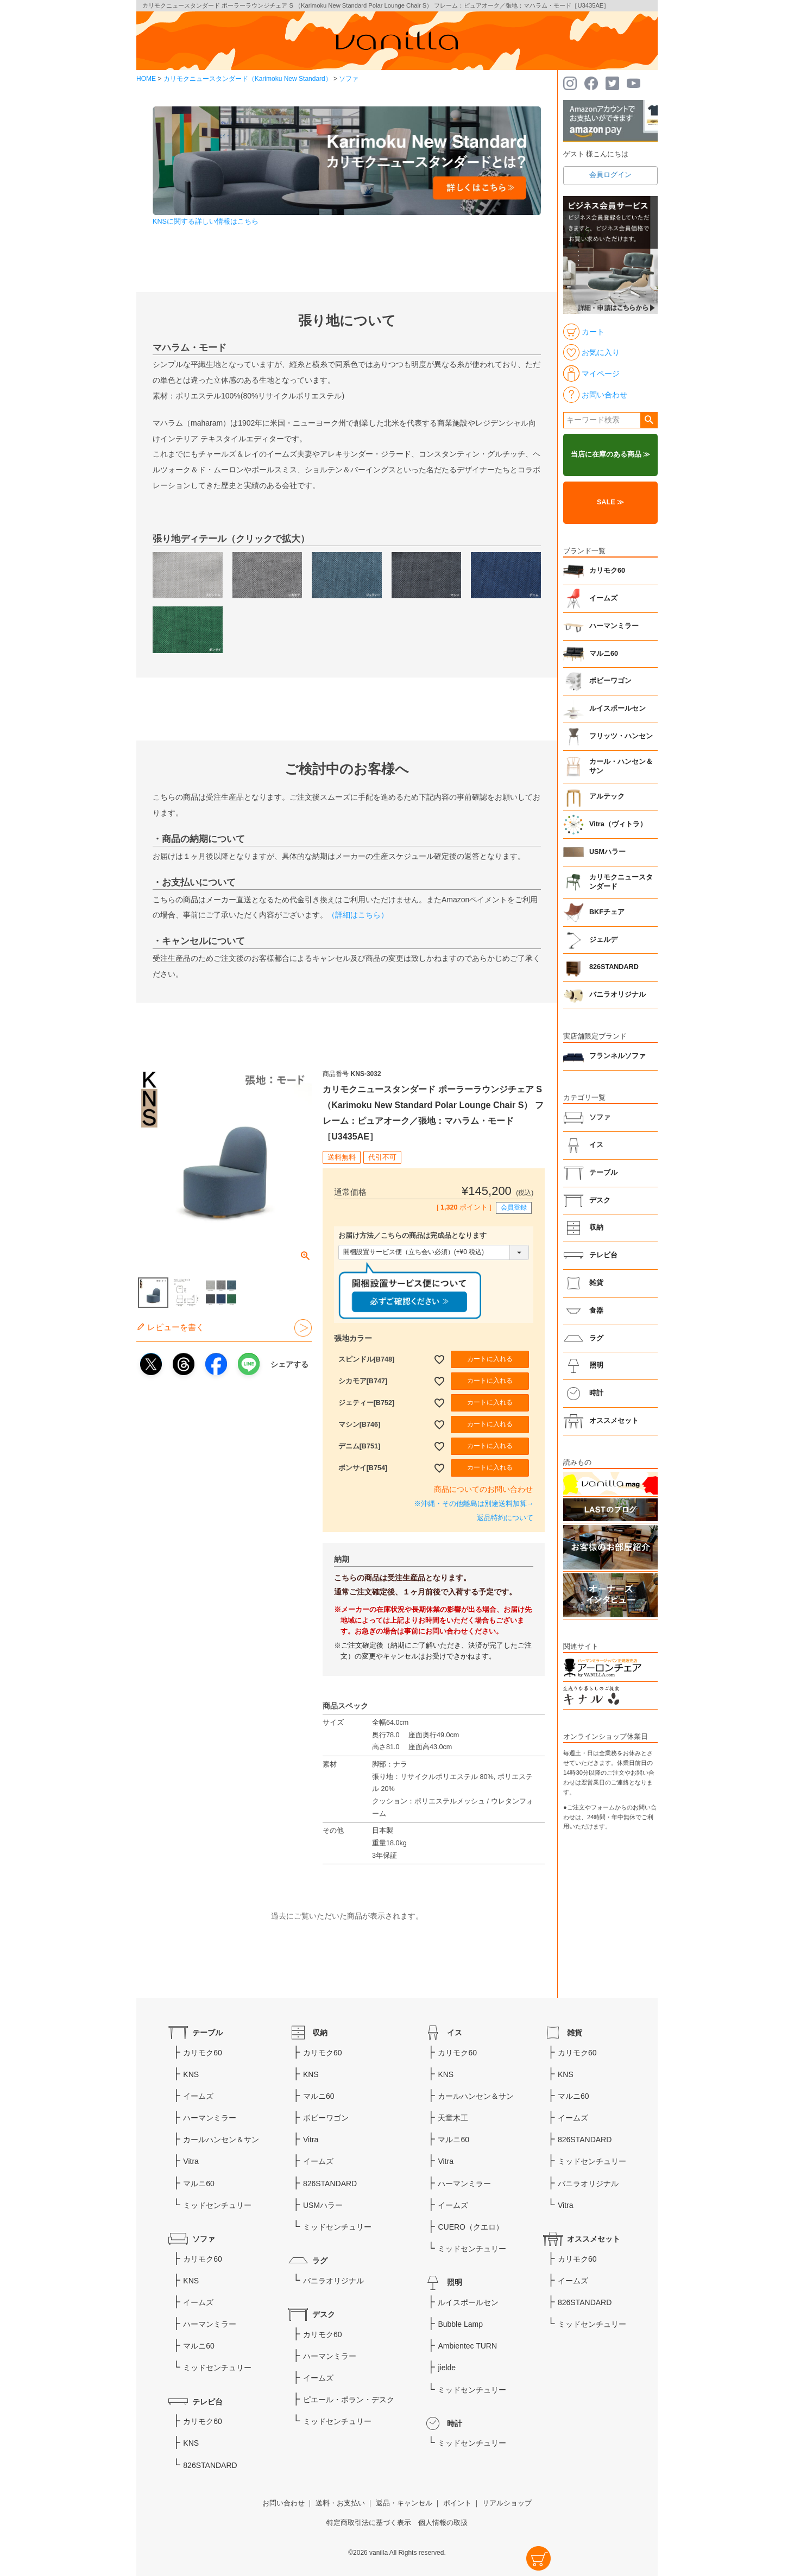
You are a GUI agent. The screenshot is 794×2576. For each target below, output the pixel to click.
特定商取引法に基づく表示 (368, 2523)
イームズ (603, 598)
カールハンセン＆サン (221, 2139)
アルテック (607, 796)
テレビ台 (603, 1255)
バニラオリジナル (617, 994)
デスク (599, 1200)
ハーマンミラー (614, 626)
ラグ (596, 1338)
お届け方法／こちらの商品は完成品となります (412, 1235)
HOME (146, 79)
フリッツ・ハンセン (621, 736)
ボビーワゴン (610, 681)
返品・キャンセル (404, 2503)
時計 (596, 1393)
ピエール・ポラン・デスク (348, 2399)
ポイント (457, 2503)
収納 (596, 1227)
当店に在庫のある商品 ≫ (611, 454)
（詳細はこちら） (357, 914)
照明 (596, 1365)
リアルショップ (507, 2503)
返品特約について (505, 1518)
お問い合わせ (283, 2503)
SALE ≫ (610, 502)
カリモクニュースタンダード (621, 882)
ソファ (348, 79)
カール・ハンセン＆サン (621, 766)
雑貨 (596, 1283)
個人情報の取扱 (443, 2523)
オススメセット (614, 1421)
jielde (447, 2367)
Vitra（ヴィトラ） (618, 824)
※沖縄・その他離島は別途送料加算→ (474, 1504)
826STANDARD (614, 967)
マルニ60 (603, 653)
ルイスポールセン (617, 708)
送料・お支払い (340, 2503)
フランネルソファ (617, 1056)
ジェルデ (603, 940)
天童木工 (453, 2117)
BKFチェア (607, 912)
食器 (596, 1310)
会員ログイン (610, 175)
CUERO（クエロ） (470, 2227)
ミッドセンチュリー (217, 2205)
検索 (648, 420)
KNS (191, 2074)
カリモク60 (607, 570)
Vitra (191, 2161)
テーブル (603, 1172)
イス (596, 1145)
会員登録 (514, 1207)
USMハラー (607, 852)
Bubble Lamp (460, 2324)
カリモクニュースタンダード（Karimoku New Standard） (247, 79)
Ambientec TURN (467, 2345)
